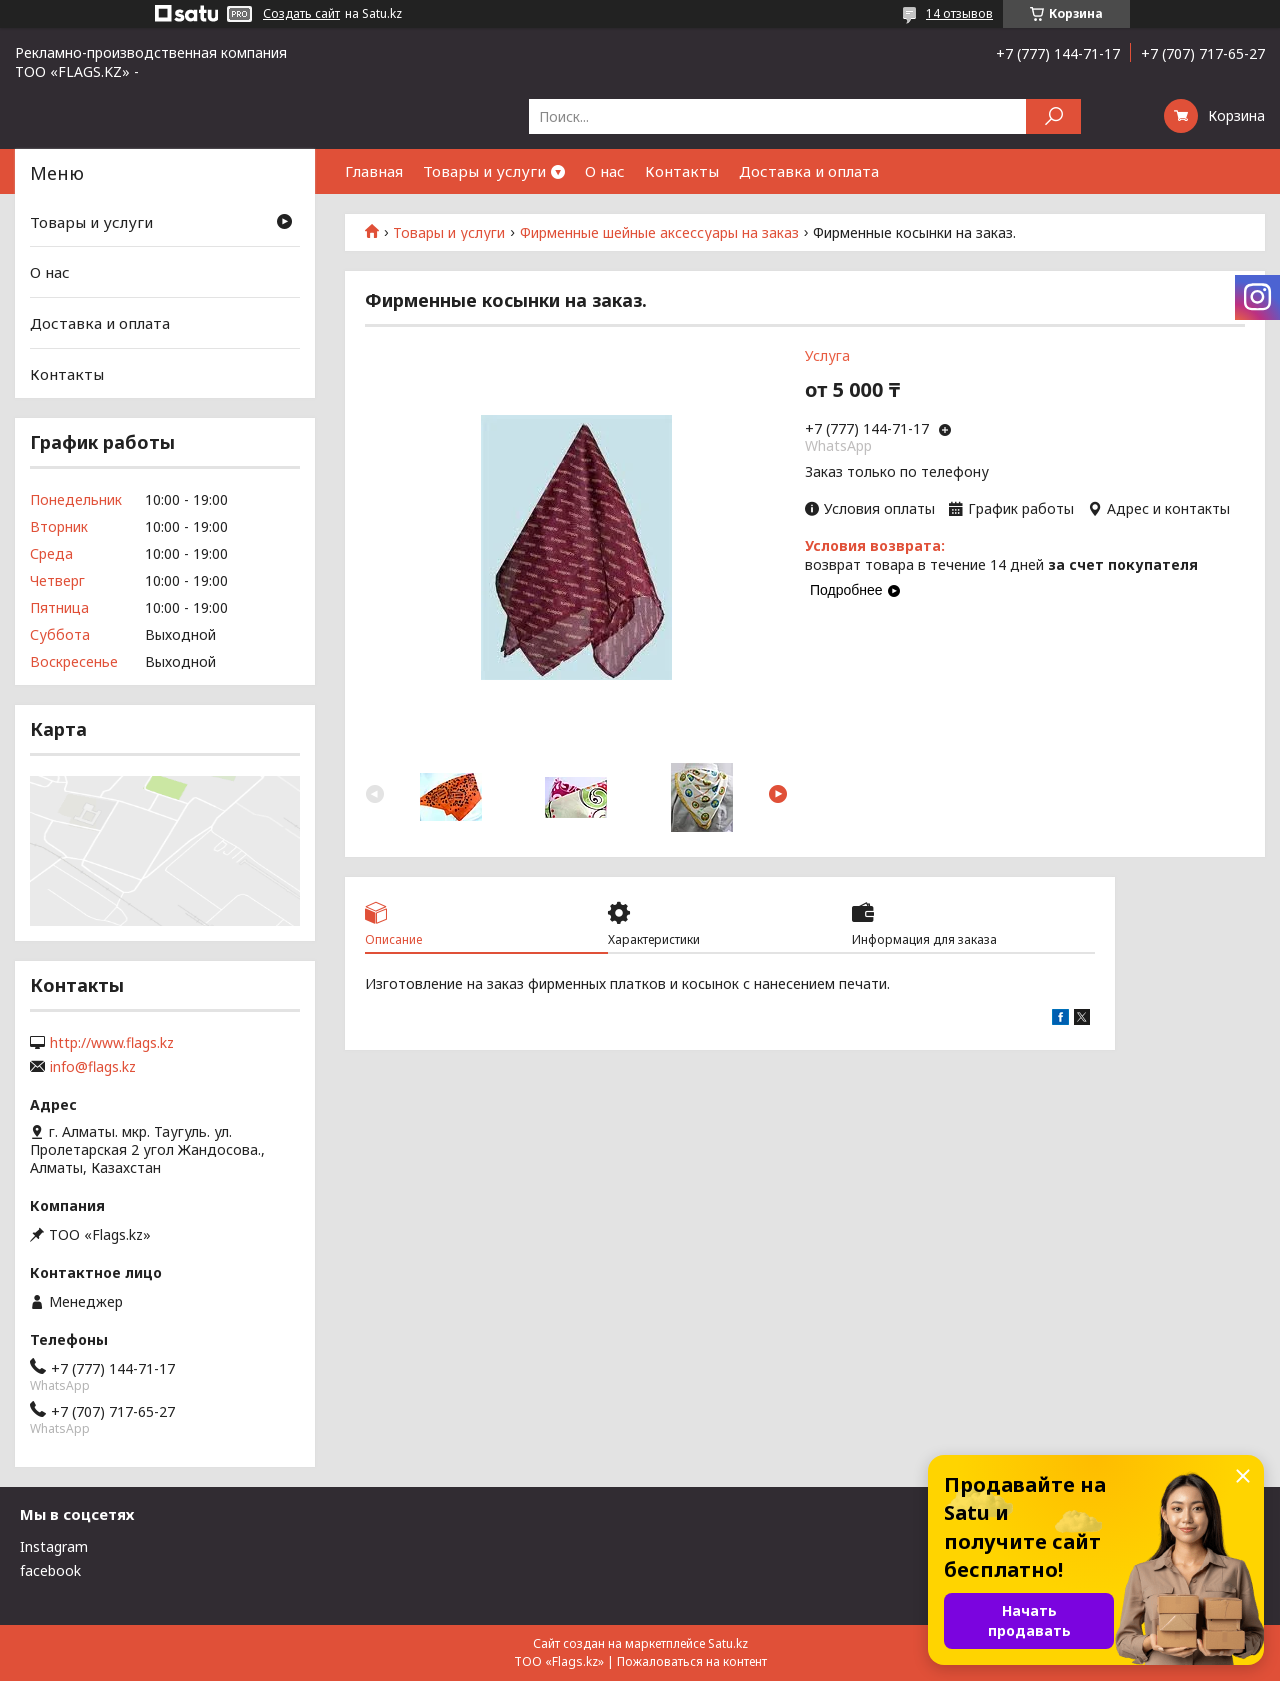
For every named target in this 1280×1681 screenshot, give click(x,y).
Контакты (682, 171)
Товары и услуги (484, 171)
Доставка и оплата (809, 171)
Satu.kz (728, 1643)
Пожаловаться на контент (692, 1661)
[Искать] (1053, 116)
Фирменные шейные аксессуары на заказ (659, 233)
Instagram (54, 1546)
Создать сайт (301, 14)
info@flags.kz (93, 1067)
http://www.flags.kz (112, 1043)
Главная (374, 171)
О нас (605, 171)
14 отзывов (959, 13)
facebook (50, 1570)
